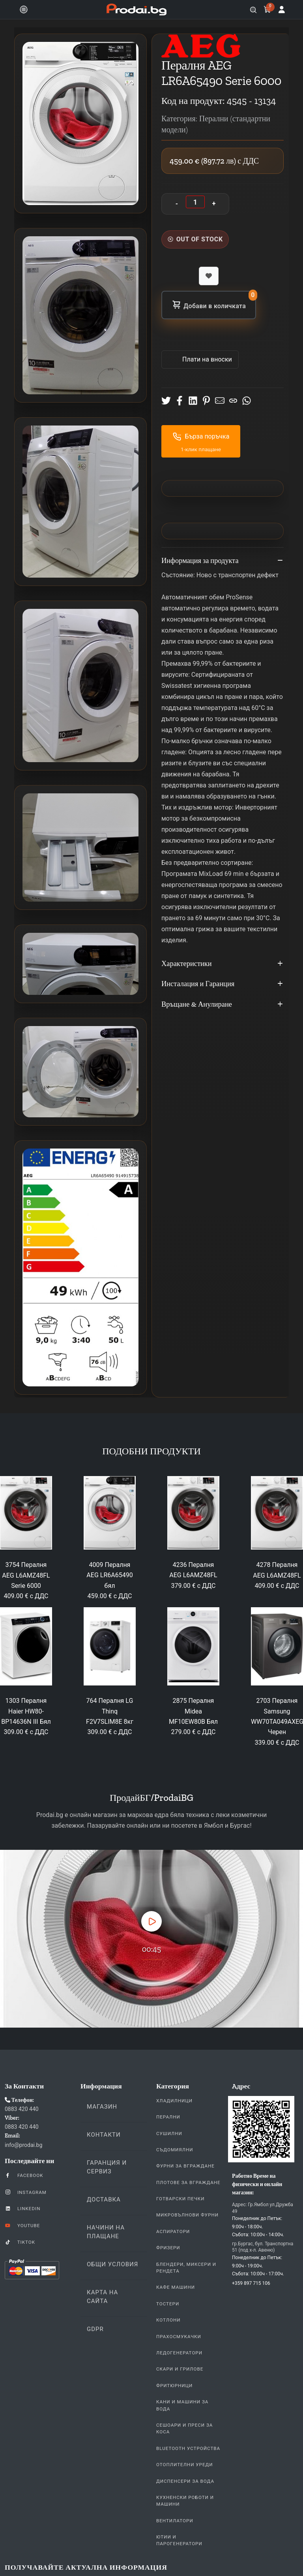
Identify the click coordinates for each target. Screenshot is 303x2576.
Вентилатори (174, 2520)
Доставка (104, 2199)
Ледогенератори (179, 2353)
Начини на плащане (106, 2232)
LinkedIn (22, 2208)
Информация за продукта (222, 561)
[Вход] (282, 9)
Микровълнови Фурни (187, 2215)
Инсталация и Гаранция (222, 984)
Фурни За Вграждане (185, 2166)
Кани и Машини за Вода (182, 2405)
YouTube (22, 2225)
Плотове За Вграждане (188, 2182)
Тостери (167, 2304)
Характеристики (222, 964)
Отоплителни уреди (184, 2464)
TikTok (20, 2242)
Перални (168, 2117)
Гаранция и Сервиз (107, 2167)
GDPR (95, 2329)
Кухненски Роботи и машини (185, 2501)
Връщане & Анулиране (222, 1004)
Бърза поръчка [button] (201, 436)
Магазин (102, 2106)
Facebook (24, 2175)
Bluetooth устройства (188, 2448)
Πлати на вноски (206, 359)
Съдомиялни (174, 2149)
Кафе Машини (175, 2287)
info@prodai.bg (23, 2145)
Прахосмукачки (178, 2336)
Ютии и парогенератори (179, 2540)
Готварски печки (180, 2198)
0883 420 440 (22, 2109)
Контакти (104, 2134)
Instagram (26, 2192)
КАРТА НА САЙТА (102, 2297)
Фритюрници (174, 2385)
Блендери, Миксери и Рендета (186, 2268)
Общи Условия (112, 2264)
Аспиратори (173, 2231)
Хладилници (174, 2100)
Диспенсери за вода (185, 2481)
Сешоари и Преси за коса (184, 2428)
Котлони (168, 2320)
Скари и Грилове (179, 2369)
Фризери (168, 2247)
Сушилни (169, 2133)
